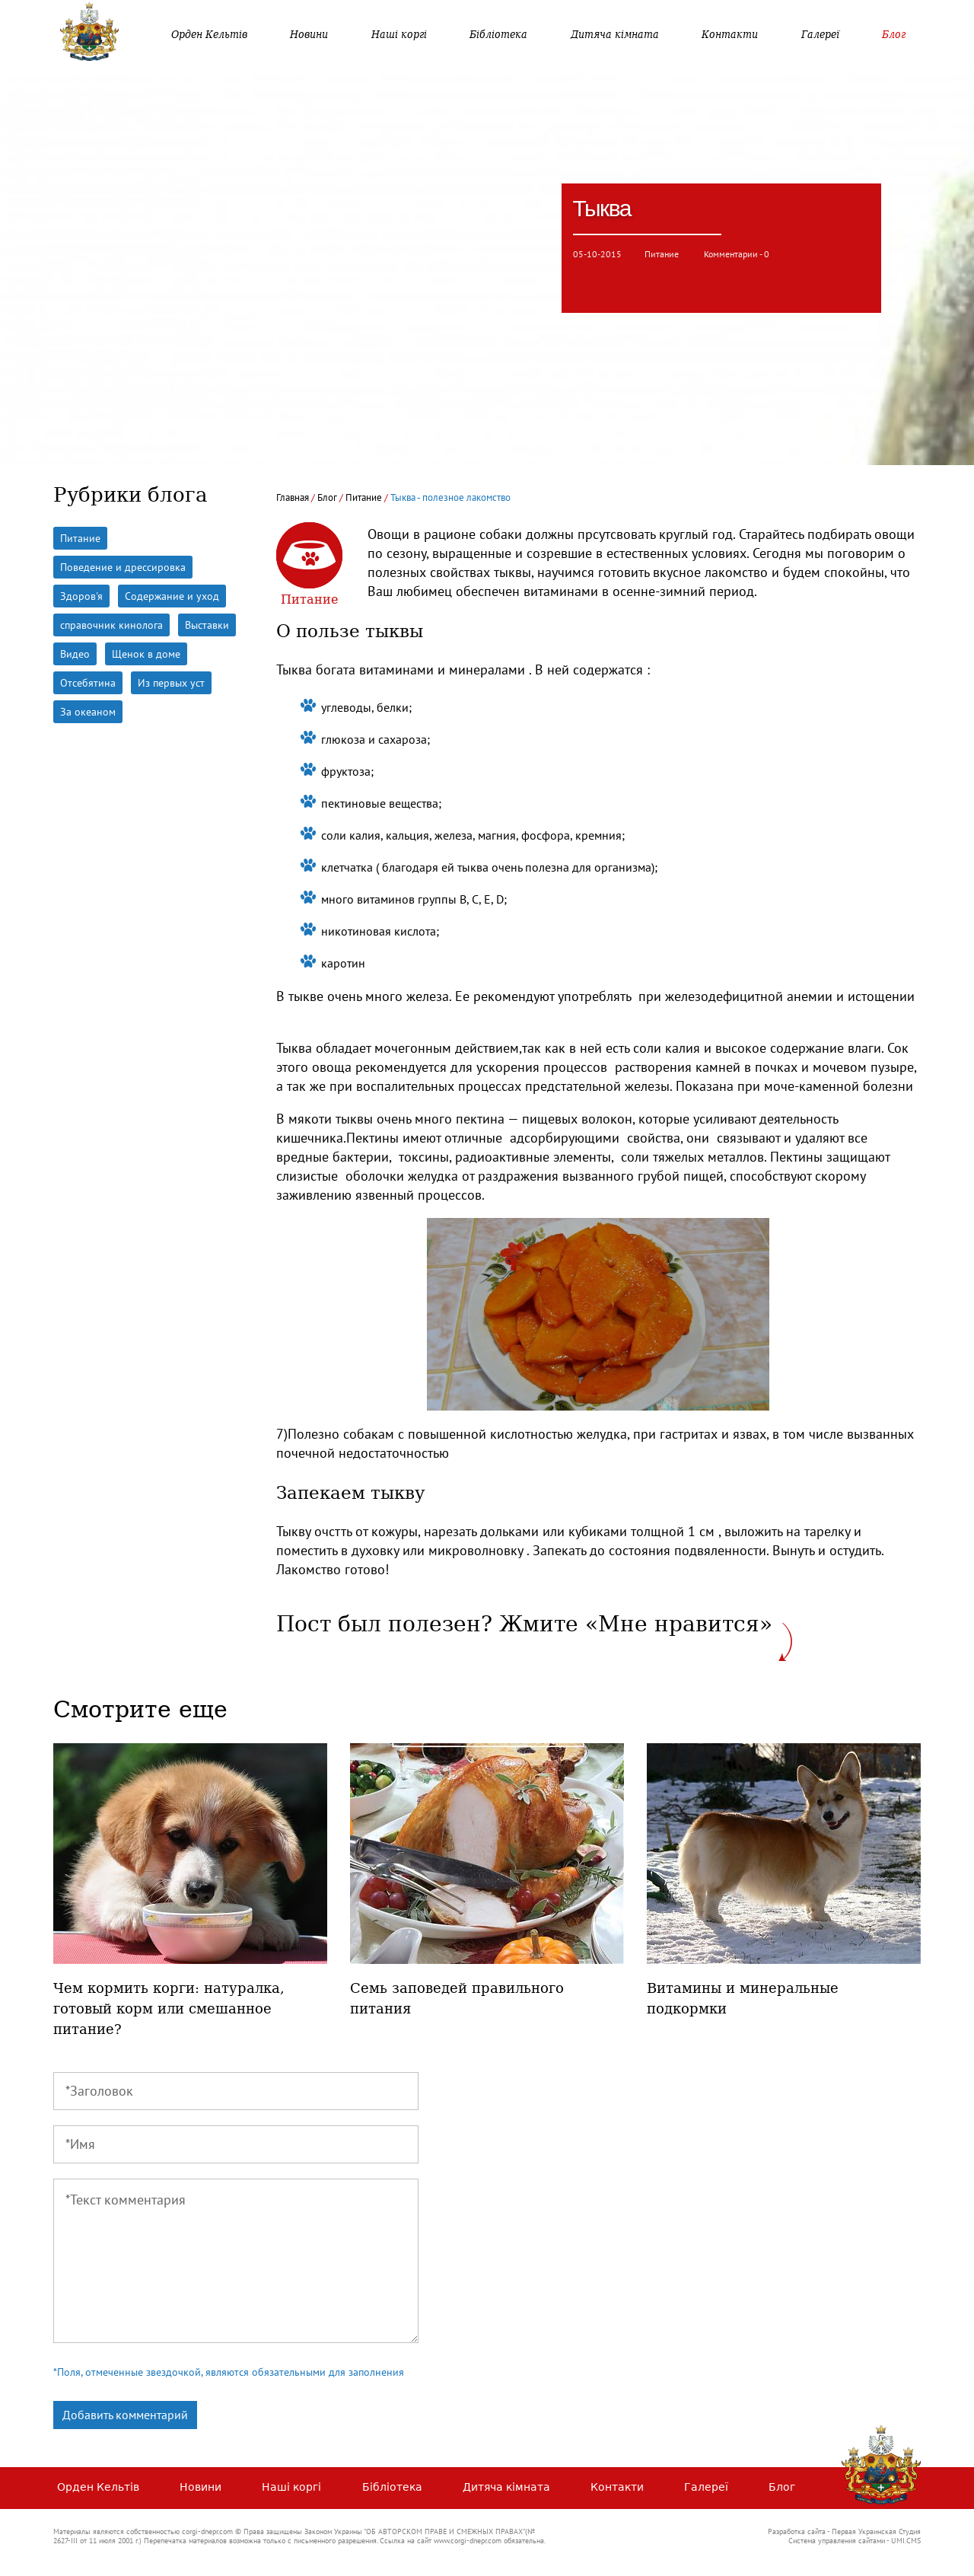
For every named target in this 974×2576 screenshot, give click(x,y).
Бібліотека (498, 34)
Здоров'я (81, 596)
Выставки (207, 625)
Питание (663, 254)
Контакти (730, 34)
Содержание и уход (172, 596)
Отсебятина (88, 683)
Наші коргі (399, 34)
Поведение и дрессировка (123, 567)
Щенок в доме (146, 654)
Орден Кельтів (209, 34)
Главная (292, 497)
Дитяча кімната (615, 34)
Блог (894, 34)
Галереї (820, 34)
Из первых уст (171, 683)
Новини (309, 34)
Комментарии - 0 (736, 254)
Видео (75, 654)
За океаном (88, 712)
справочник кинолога (111, 625)
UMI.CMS (906, 2541)
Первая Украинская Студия (876, 2531)
